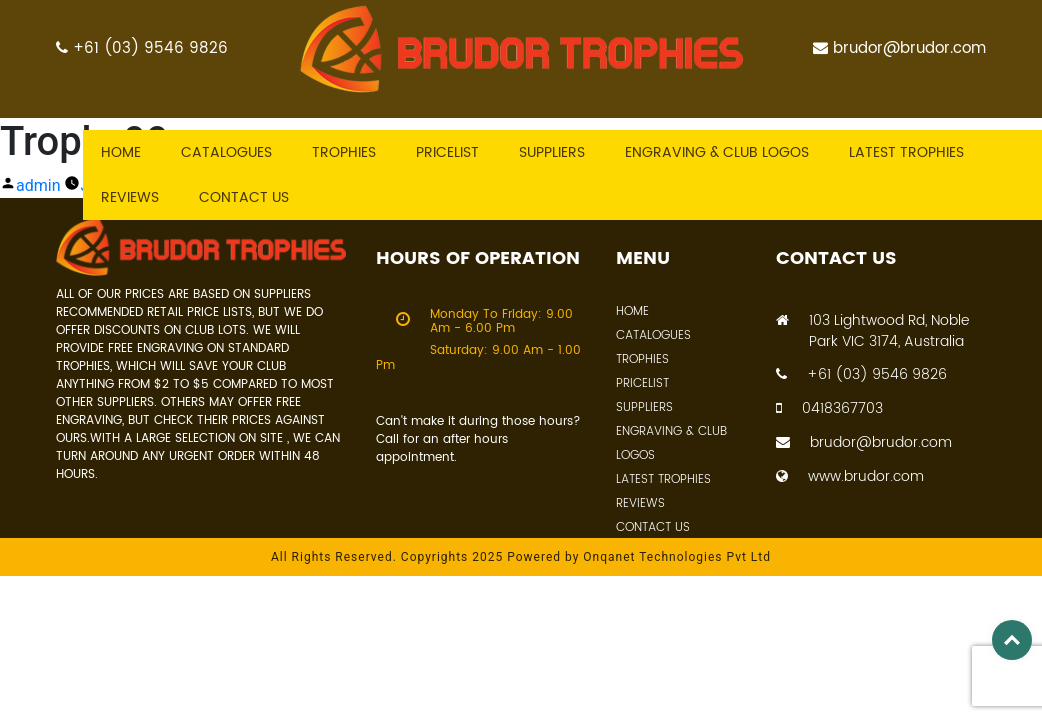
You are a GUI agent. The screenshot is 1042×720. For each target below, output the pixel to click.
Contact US (244, 197)
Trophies (344, 152)
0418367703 (829, 408)
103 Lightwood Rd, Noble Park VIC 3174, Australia (872, 331)
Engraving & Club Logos (717, 152)
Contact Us (653, 527)
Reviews (130, 197)
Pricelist (447, 152)
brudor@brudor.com (899, 48)
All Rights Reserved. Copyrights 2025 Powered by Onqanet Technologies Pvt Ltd (521, 557)
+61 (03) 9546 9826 (142, 48)
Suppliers (552, 152)
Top (1012, 640)
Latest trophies (906, 152)
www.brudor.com (850, 476)
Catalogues (226, 152)
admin (38, 185)
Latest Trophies (663, 479)
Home (121, 152)
